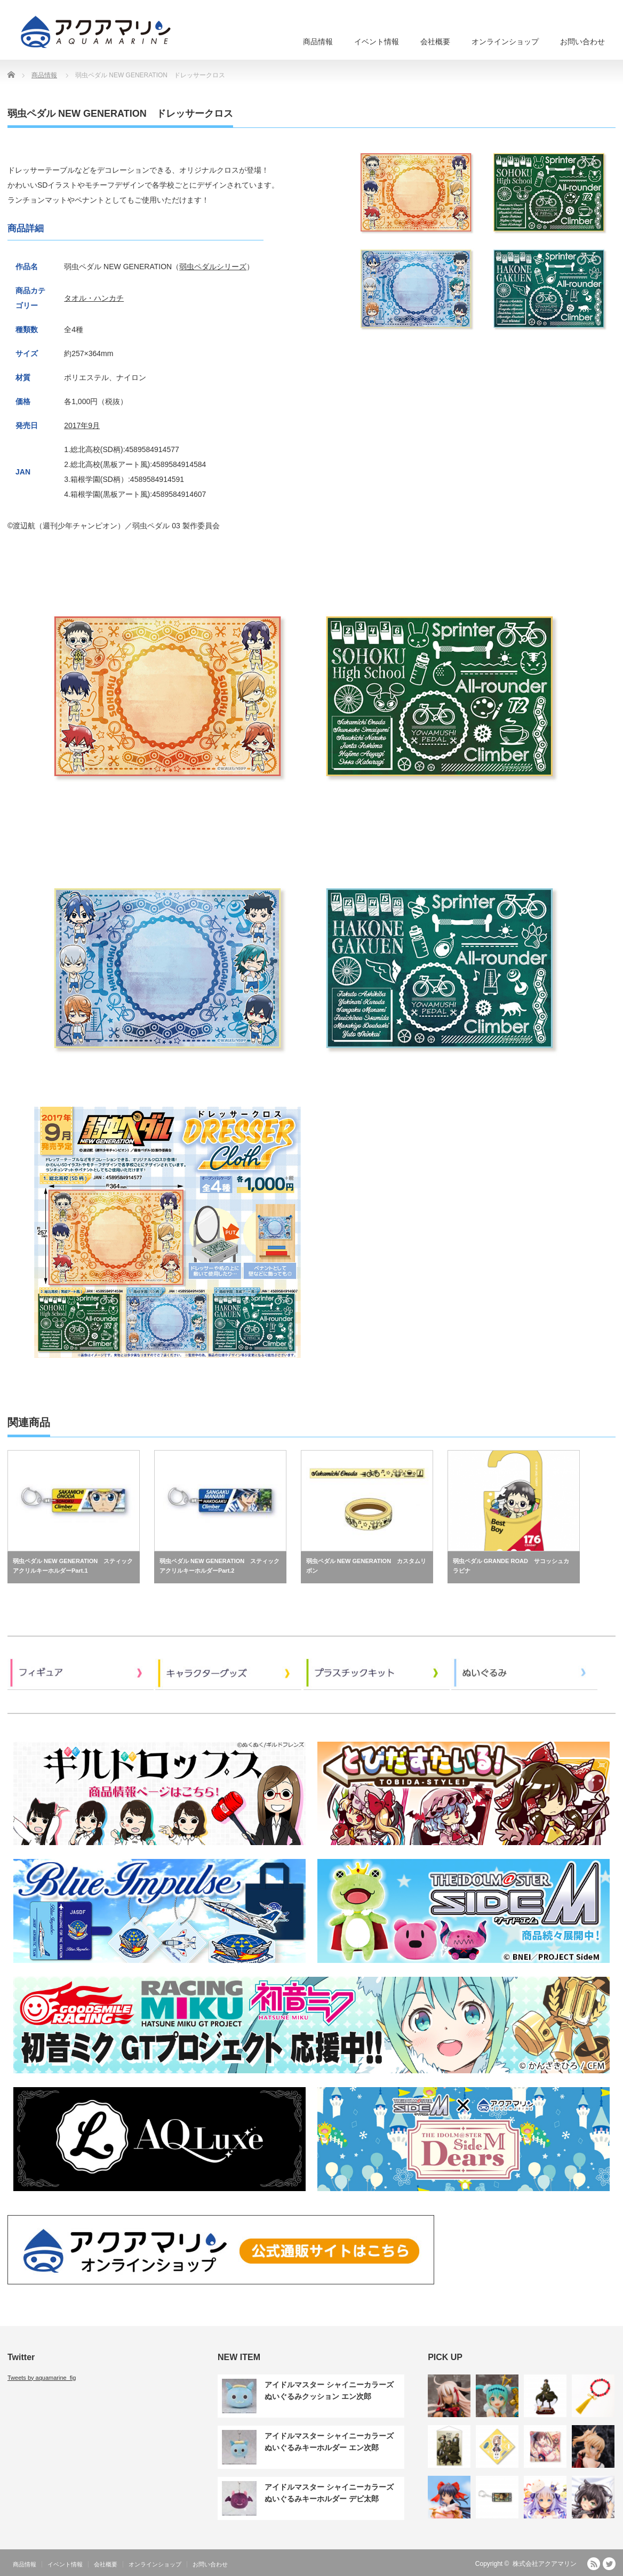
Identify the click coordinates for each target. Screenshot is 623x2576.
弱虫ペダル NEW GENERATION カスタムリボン (366, 1566)
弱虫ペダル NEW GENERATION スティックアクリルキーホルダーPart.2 (219, 1566)
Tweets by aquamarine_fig (41, 2377)
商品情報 (318, 41)
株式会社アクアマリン (545, 2563)
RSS (593, 2563)
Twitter (609, 2563)
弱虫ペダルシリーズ (212, 266)
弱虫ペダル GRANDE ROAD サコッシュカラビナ (511, 1566)
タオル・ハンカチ (94, 298)
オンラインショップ (505, 41)
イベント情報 (376, 41)
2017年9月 (82, 425)
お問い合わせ (582, 41)
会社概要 (435, 41)
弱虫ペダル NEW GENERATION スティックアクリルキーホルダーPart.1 (73, 1566)
